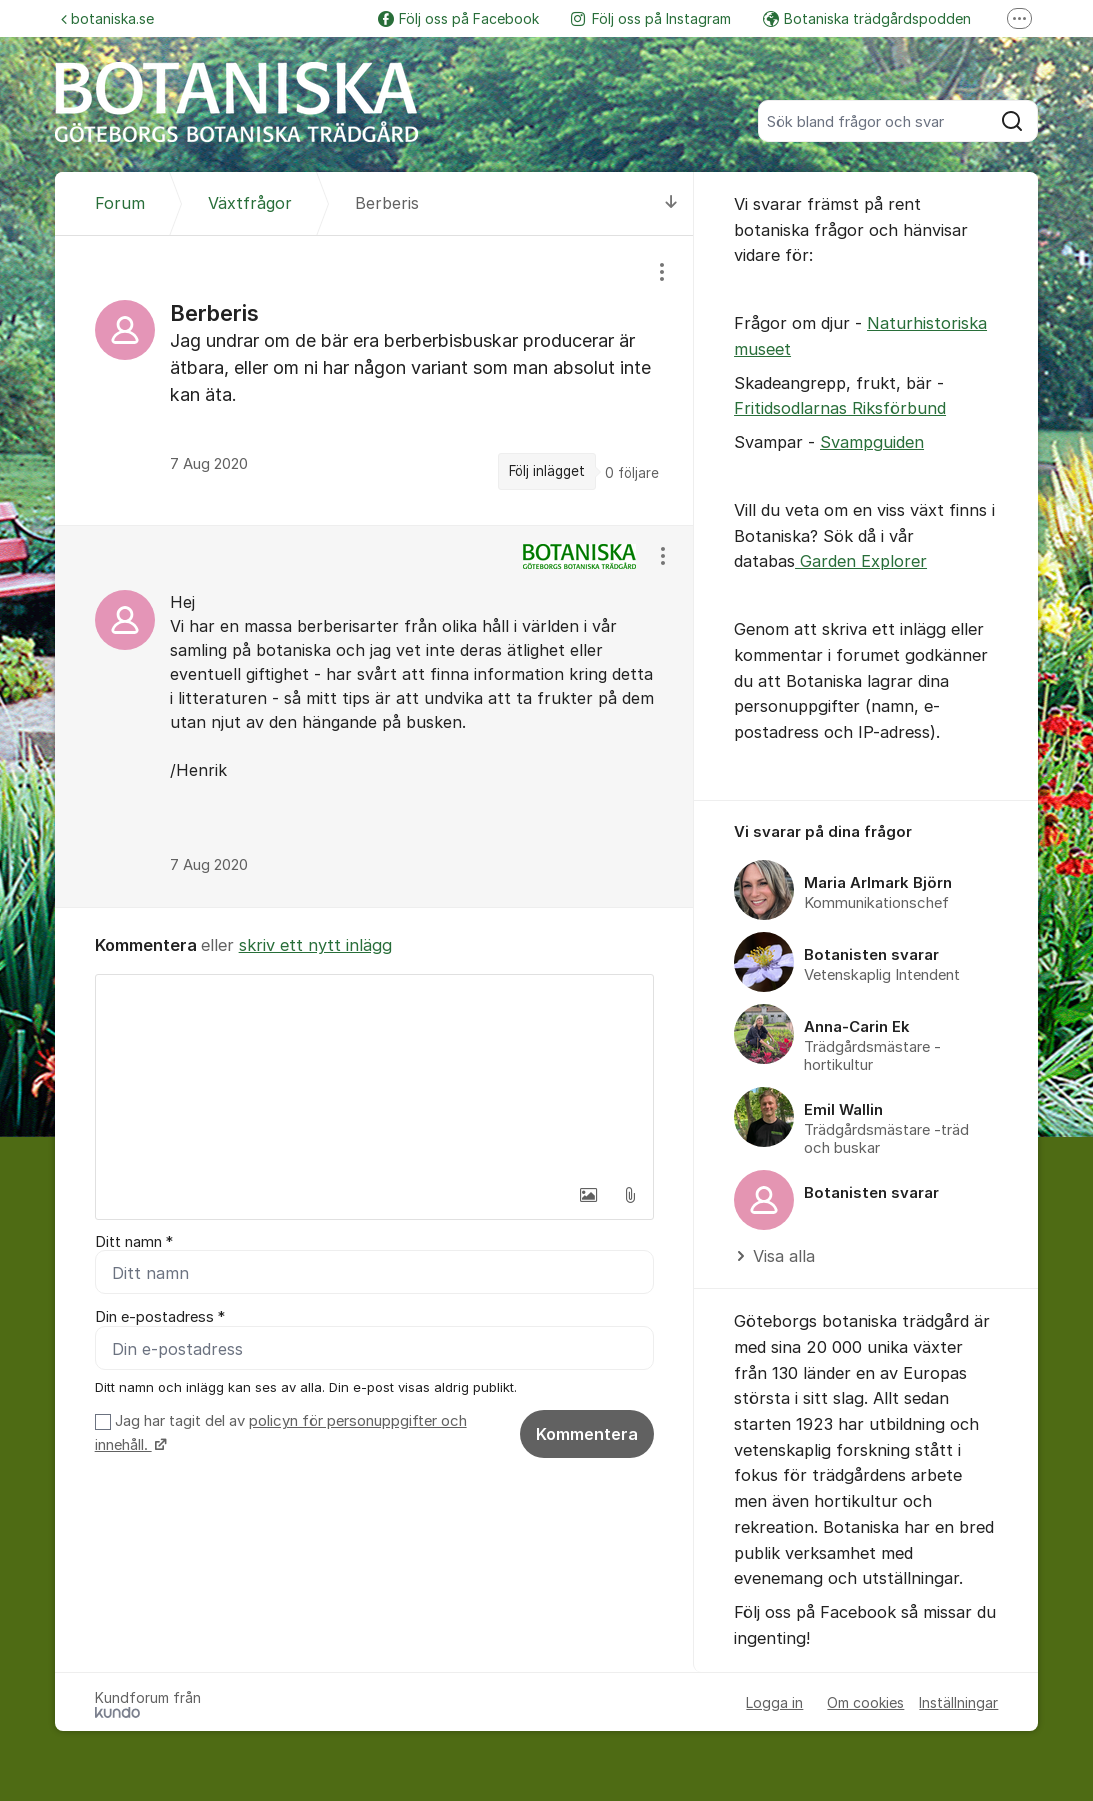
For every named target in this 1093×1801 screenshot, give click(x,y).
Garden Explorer (861, 561)
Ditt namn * (134, 1242)
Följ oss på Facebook (458, 18)
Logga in (774, 1702)
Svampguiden (872, 442)
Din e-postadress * (160, 1318)
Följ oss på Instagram (651, 18)
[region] (374, 380)
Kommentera (587, 1435)
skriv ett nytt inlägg (315, 945)
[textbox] (374, 1075)
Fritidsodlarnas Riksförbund (840, 408)
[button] (588, 1195)
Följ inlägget (547, 471)
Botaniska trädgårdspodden (867, 18)
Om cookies (865, 1702)
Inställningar (958, 1702)
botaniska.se (107, 18)
